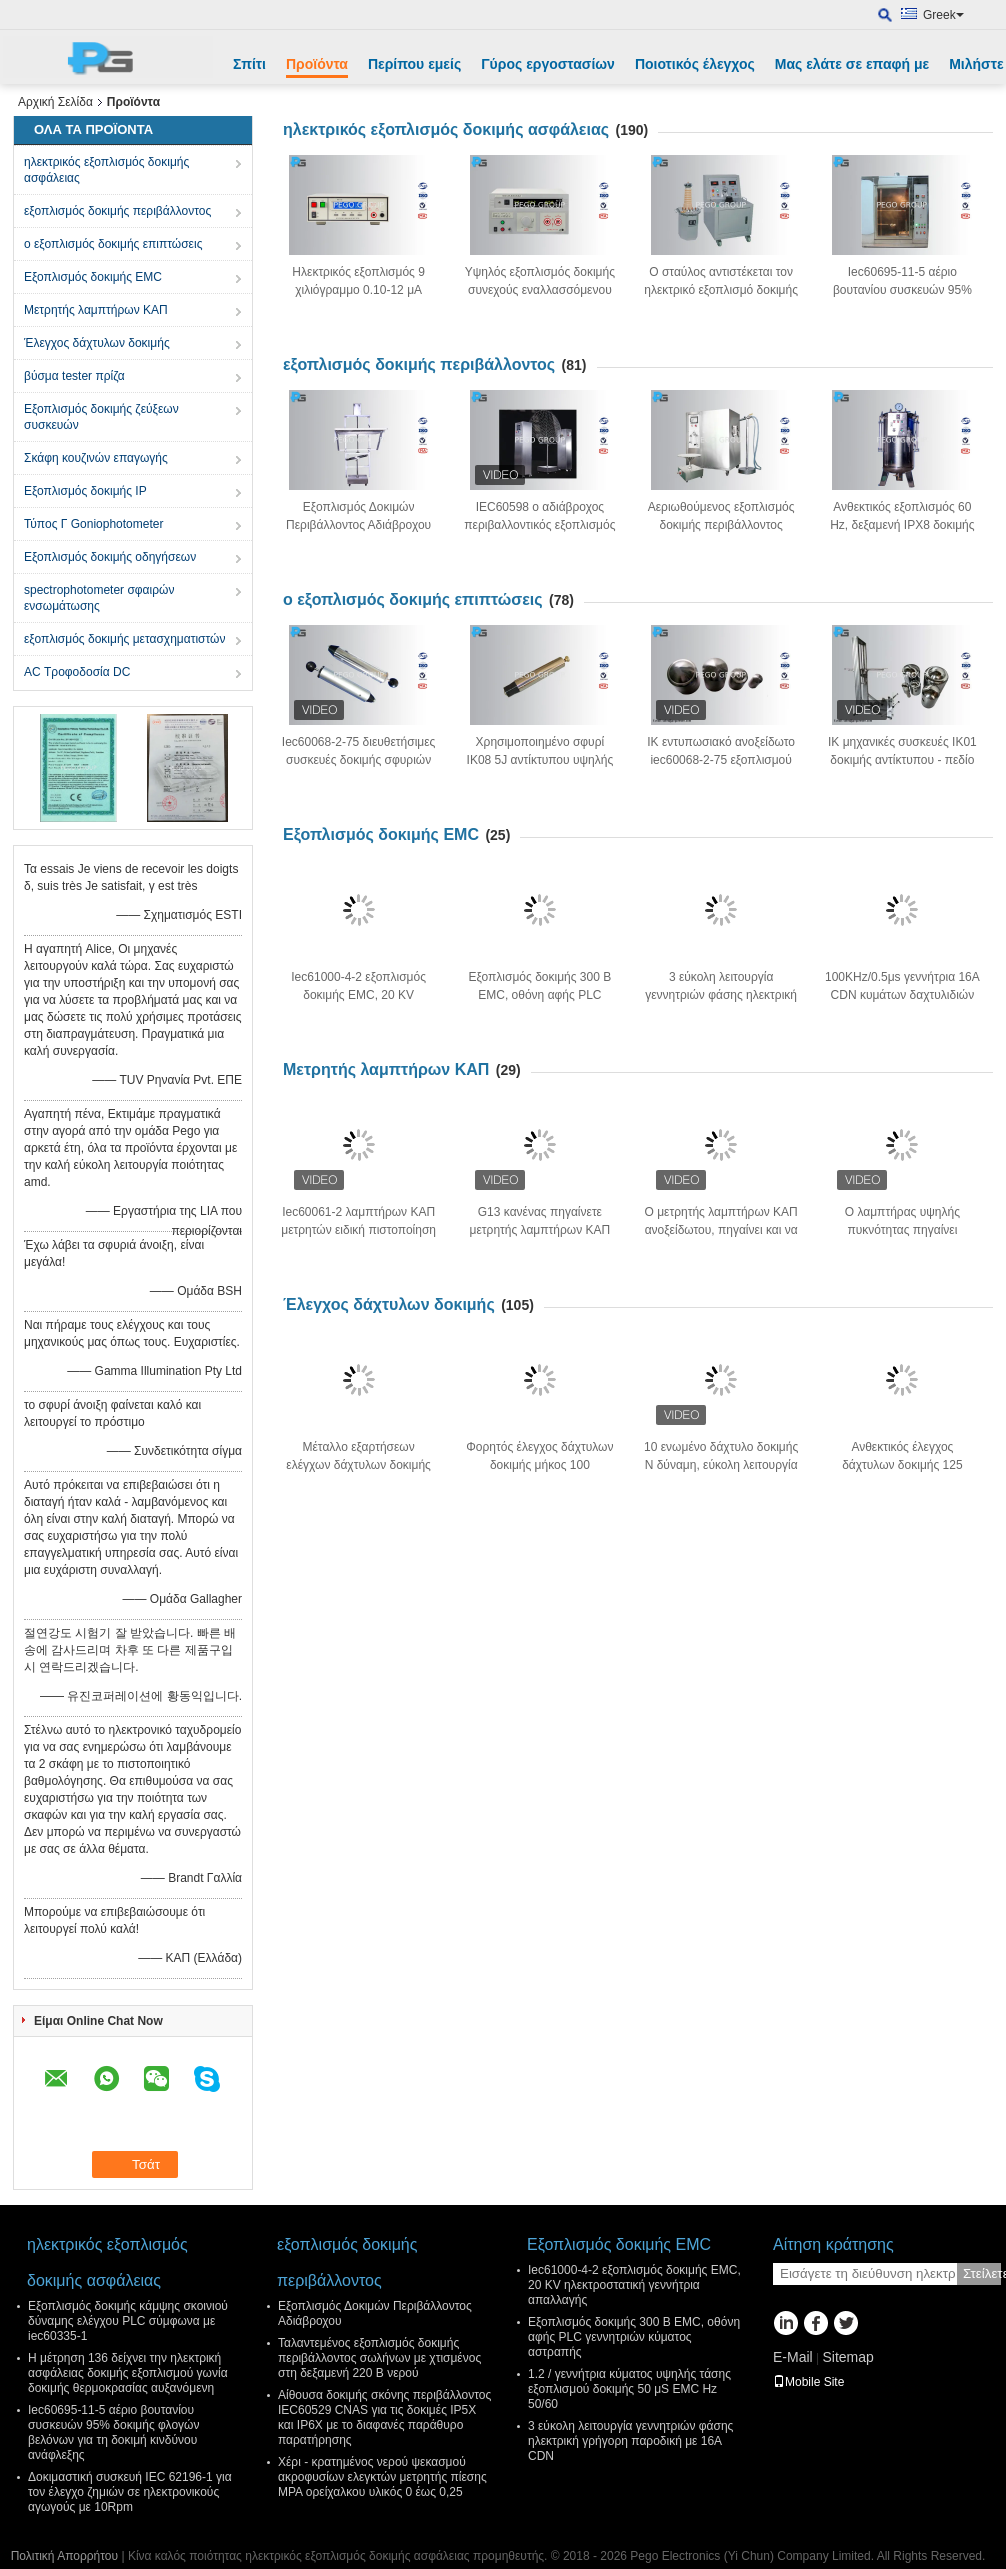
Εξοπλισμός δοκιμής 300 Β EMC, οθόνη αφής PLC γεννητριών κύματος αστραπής (634, 2337)
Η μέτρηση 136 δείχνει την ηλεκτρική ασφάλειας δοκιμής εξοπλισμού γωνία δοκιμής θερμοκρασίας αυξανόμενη (128, 2373)
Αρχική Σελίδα (55, 102)
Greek (943, 15)
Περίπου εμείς (414, 64)
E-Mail (793, 2357)
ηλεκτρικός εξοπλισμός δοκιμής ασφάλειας (106, 170)
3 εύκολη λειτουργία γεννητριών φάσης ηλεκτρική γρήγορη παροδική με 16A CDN (630, 2441)
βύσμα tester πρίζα (74, 376)
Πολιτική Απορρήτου (64, 2556)
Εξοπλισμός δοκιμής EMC (93, 277)
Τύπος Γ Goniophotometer (93, 524)
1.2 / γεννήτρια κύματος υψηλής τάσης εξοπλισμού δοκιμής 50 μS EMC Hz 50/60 (629, 2389)
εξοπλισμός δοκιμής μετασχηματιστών (124, 639)
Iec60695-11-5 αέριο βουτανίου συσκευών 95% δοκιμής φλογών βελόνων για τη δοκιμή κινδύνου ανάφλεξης (113, 2432)
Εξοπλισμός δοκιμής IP (85, 491)
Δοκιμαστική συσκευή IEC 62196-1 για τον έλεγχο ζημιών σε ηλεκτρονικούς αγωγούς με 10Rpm (130, 2492)
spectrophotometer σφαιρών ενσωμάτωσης (99, 598)
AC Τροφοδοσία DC (77, 672)
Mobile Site (808, 2382)
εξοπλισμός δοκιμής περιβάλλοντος (117, 211)
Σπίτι (249, 64)
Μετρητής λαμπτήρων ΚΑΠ (96, 310)
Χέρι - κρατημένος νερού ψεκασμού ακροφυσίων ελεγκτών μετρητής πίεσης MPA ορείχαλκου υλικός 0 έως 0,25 (382, 2477)
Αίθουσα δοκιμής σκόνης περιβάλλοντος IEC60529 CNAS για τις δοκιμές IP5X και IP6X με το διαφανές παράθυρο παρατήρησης (384, 2417)
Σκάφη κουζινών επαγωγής (96, 458)
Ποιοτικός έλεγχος (695, 64)
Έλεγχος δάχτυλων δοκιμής (97, 343)
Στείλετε (982, 2273)
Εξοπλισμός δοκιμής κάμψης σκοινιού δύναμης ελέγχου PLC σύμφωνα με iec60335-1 (128, 2321)
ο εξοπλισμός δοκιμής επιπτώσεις (113, 244)
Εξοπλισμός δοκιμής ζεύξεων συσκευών (101, 417)
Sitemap (847, 2357)
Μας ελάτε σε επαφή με (852, 64)
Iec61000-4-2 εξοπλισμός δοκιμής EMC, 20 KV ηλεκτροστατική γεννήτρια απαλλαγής (634, 2285)
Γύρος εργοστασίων (548, 64)
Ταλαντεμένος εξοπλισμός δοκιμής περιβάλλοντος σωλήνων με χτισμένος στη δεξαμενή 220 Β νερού (379, 2358)
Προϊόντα (317, 64)
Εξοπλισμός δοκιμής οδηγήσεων (110, 557)
